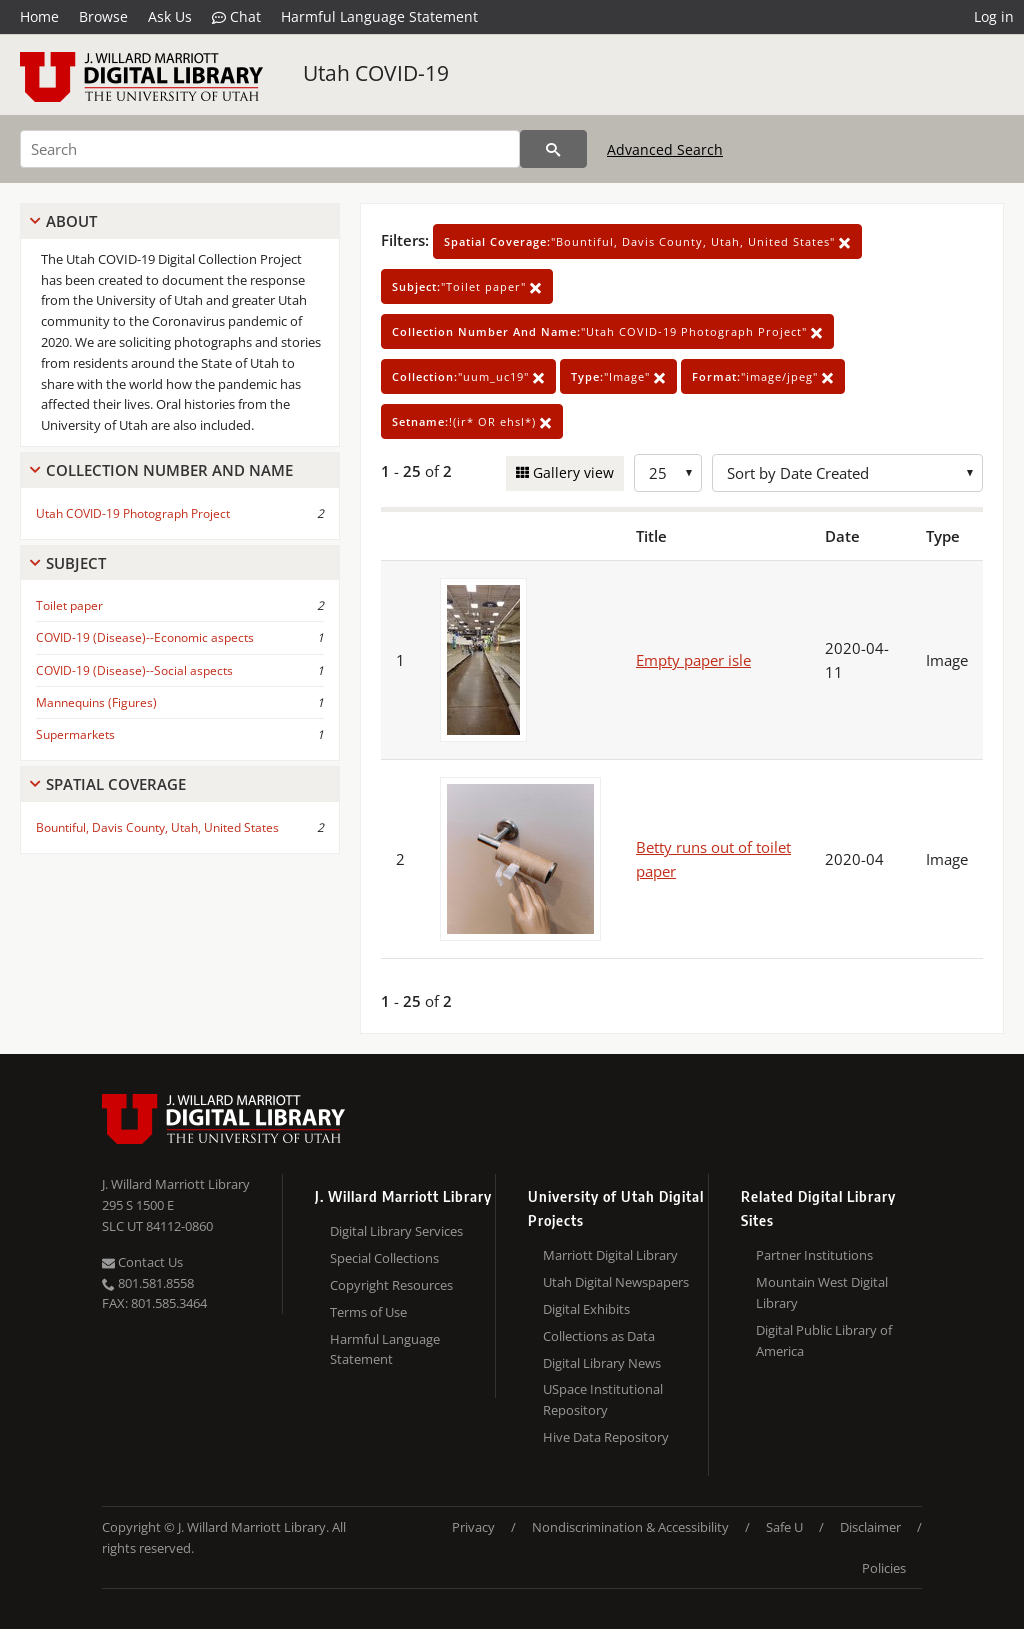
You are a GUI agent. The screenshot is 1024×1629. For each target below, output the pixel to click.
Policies (884, 1568)
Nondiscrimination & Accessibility (630, 1527)
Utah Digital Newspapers (616, 1282)
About (71, 221)
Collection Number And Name (169, 470)
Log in (994, 16)
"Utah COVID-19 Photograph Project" (607, 331)
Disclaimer (870, 1527)
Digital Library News (602, 1363)
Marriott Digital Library (610, 1255)
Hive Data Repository (606, 1437)
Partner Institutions (814, 1255)
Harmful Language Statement (379, 16)
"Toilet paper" (467, 286)
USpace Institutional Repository (603, 1399)
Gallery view (571, 472)
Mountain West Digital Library (822, 1292)
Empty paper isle (693, 660)
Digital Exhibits (586, 1309)
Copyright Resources (391, 1285)
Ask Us (170, 16)
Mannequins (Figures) (96, 702)
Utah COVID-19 (376, 73)
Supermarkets (75, 734)
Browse (103, 16)
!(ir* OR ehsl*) (472, 421)
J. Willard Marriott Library (176, 1184)
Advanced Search (665, 149)
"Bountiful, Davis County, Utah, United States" (647, 241)
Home (39, 16)
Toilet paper (69, 605)
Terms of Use (368, 1312)
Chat (236, 17)
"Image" (618, 376)
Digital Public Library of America (824, 1340)
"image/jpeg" (763, 376)
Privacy (473, 1527)
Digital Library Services (396, 1231)
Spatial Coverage (116, 784)
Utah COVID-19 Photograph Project (133, 513)
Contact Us (142, 1262)
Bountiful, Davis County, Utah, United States (157, 827)
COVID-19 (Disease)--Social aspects (134, 670)
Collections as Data (599, 1336)
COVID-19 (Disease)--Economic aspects (145, 637)
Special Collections (384, 1258)
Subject (76, 563)
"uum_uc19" (468, 376)
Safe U (784, 1527)
